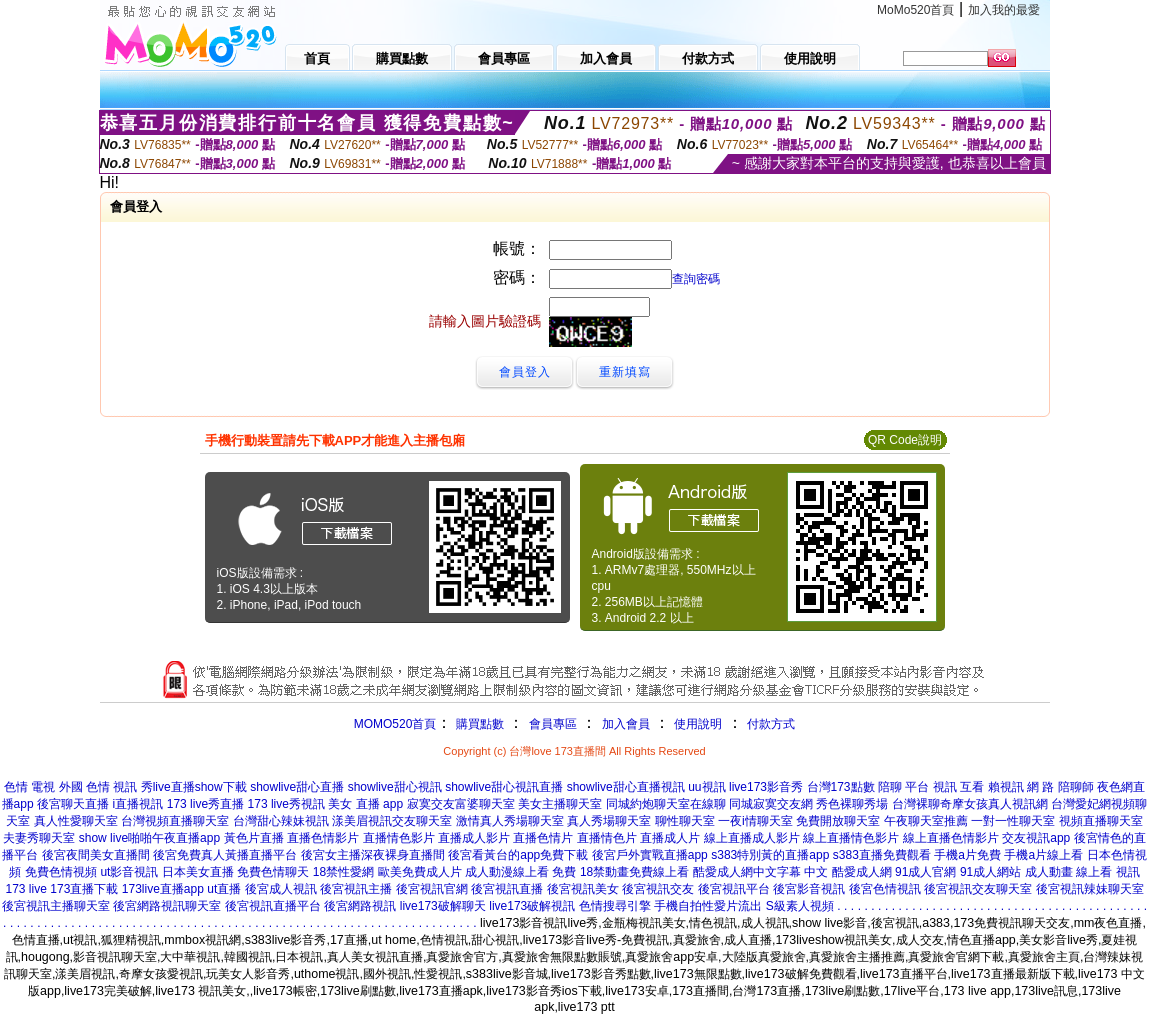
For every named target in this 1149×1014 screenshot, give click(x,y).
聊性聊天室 (685, 821)
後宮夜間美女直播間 (96, 855)
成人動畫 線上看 (1068, 872)
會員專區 (553, 724)
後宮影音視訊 (809, 889)
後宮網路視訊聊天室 (167, 906)
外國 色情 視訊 (98, 787)
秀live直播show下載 (194, 787)
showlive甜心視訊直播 (504, 787)
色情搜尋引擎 (615, 906)
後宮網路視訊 (360, 906)
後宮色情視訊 (885, 889)
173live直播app (163, 889)
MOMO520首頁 (395, 724)
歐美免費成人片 (420, 872)
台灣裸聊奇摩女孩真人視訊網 (970, 804)
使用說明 (698, 724)
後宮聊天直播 (73, 804)
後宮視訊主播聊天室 (56, 906)
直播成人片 (670, 838)
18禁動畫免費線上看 (634, 872)
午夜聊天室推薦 (926, 821)
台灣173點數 (841, 787)
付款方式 (771, 724)
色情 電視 (29, 787)
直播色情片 (543, 838)
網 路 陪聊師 (1060, 787)
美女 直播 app (365, 804)
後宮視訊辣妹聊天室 (1090, 889)
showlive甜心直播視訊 (626, 787)
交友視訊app (1036, 838)
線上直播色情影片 (951, 838)
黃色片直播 (254, 838)
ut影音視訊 (129, 872)
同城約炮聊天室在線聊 (666, 804)
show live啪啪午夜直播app (149, 838)
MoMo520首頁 (915, 10)
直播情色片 (607, 838)
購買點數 (477, 724)
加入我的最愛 (1004, 10)
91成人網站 (990, 872)
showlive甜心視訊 (395, 787)
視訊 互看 (958, 787)
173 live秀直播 (205, 804)
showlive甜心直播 (297, 787)
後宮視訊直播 (507, 889)
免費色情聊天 (273, 872)
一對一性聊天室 (1013, 821)
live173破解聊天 (443, 906)
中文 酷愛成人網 (847, 872)
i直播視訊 (138, 804)
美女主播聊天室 (560, 804)
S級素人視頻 (800, 906)
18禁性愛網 (343, 872)
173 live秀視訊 (286, 804)
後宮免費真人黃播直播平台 (225, 855)
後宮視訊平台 (734, 889)
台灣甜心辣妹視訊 (281, 821)
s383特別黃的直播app (770, 855)
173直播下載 (84, 889)
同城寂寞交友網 (771, 804)
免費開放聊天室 (838, 821)
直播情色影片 (399, 838)
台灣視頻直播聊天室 (175, 821)
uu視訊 (706, 787)
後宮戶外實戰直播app (650, 855)
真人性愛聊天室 (76, 821)
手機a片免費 (967, 855)
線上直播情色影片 (851, 838)
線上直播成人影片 (752, 838)
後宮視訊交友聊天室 (978, 889)
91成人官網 (925, 872)
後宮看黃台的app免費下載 (518, 855)
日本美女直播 (198, 872)
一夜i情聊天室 (755, 821)
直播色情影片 (323, 838)
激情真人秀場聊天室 (510, 821)
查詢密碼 (696, 279)
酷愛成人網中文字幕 (747, 872)
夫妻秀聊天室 (39, 838)
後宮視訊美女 (583, 889)
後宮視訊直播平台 (273, 906)
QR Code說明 (905, 440)
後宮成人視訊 (281, 889)
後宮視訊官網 (432, 889)
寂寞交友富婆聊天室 (461, 804)
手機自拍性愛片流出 (708, 906)
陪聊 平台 (903, 787)
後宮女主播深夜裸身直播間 (373, 855)
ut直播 (224, 889)
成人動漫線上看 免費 (520, 872)
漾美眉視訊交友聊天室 (392, 821)
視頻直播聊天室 (1101, 821)
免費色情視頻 (61, 872)
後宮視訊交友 (658, 889)
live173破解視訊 (532, 906)
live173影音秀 (766, 787)
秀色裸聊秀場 (852, 804)
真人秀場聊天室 (609, 821)
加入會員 (626, 724)
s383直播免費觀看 (882, 855)
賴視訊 (1006, 787)
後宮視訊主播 (356, 889)
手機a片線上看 (1043, 855)
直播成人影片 (474, 838)
